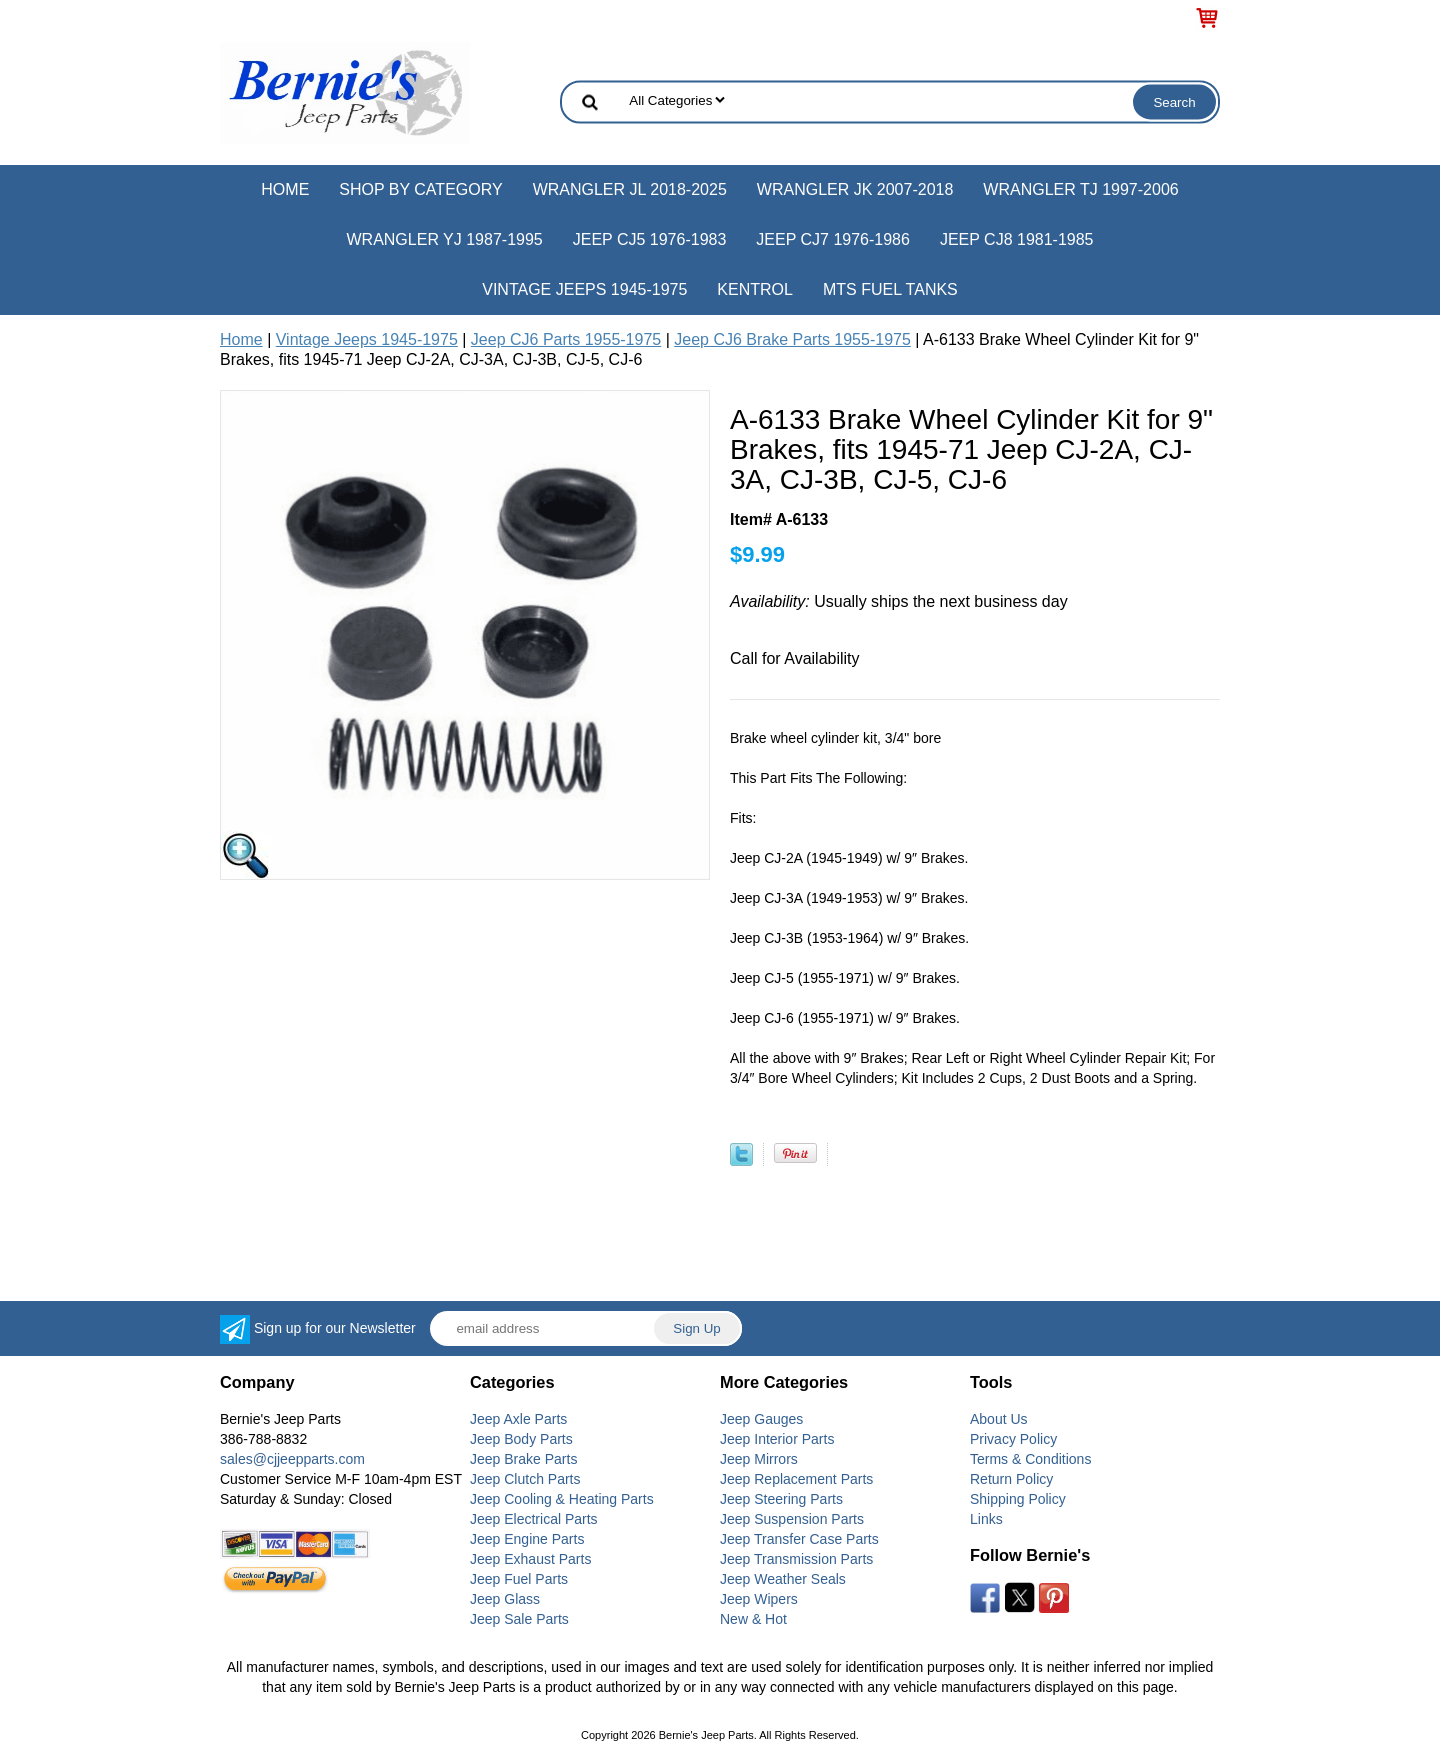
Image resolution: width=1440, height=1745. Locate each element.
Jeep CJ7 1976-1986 (833, 239)
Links (986, 1519)
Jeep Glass (505, 1599)
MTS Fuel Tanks (890, 289)
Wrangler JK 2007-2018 (855, 189)
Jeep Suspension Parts (792, 1519)
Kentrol (755, 289)
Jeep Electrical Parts (534, 1519)
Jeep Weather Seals (783, 1579)
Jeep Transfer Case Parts (799, 1539)
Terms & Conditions (1030, 1459)
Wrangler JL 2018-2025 (630, 189)
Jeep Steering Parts (781, 1499)
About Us (999, 1419)
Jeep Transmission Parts (796, 1559)
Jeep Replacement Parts (796, 1479)
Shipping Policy (1018, 1499)
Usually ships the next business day (899, 601)
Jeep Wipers (759, 1599)
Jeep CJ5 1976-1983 (650, 239)
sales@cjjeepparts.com (292, 1459)
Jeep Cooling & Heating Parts (562, 1499)
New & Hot (753, 1619)
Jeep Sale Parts (519, 1619)
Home (285, 189)
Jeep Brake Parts (523, 1459)
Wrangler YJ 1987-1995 (444, 239)
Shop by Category (420, 189)
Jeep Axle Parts (518, 1419)
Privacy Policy (1013, 1439)
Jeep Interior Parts (777, 1439)
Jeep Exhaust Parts (530, 1559)
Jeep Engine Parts (527, 1539)
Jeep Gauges (761, 1419)
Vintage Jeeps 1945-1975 (584, 289)
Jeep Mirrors (759, 1459)
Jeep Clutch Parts (525, 1479)
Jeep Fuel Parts (519, 1579)
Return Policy (1011, 1479)
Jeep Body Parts (521, 1439)
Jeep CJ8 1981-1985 (1017, 239)
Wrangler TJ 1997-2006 (1080, 189)
